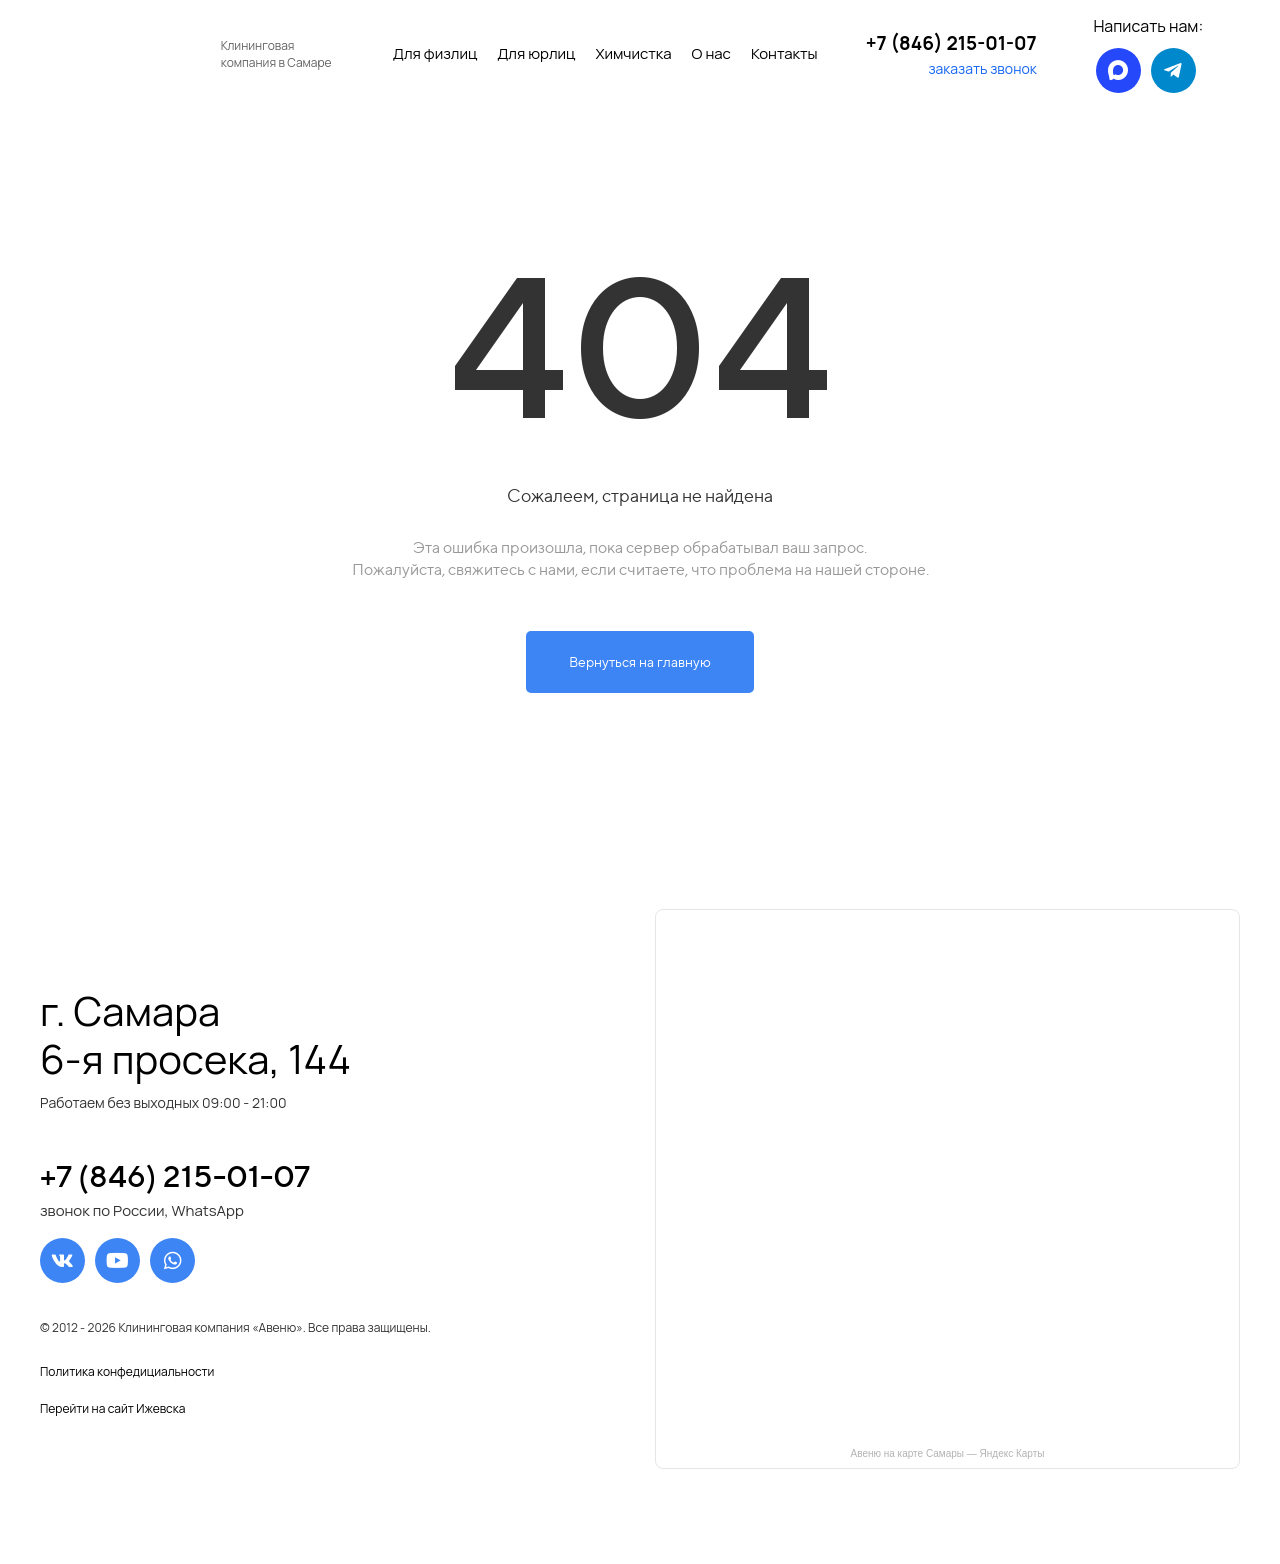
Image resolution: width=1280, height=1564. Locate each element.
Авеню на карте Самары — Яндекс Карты (948, 1453)
